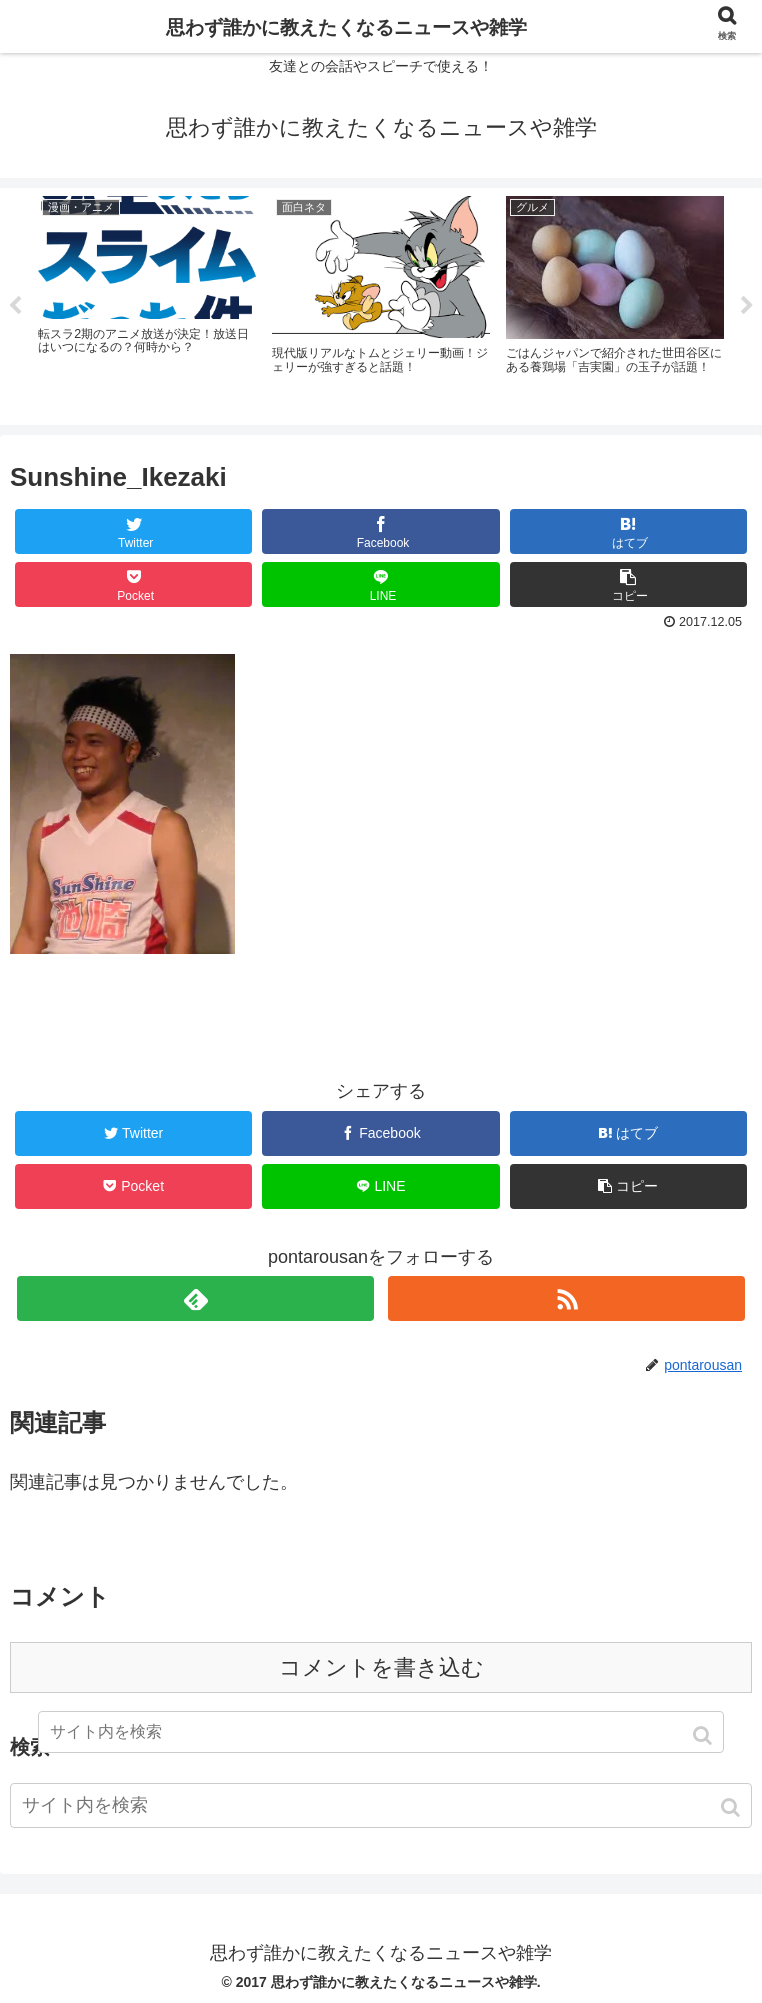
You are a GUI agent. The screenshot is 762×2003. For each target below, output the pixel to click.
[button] (732, 1807)
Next (747, 306)
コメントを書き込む (381, 1667)
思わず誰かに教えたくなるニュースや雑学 (346, 27)
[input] (381, 1805)
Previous (15, 306)
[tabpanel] (147, 303)
